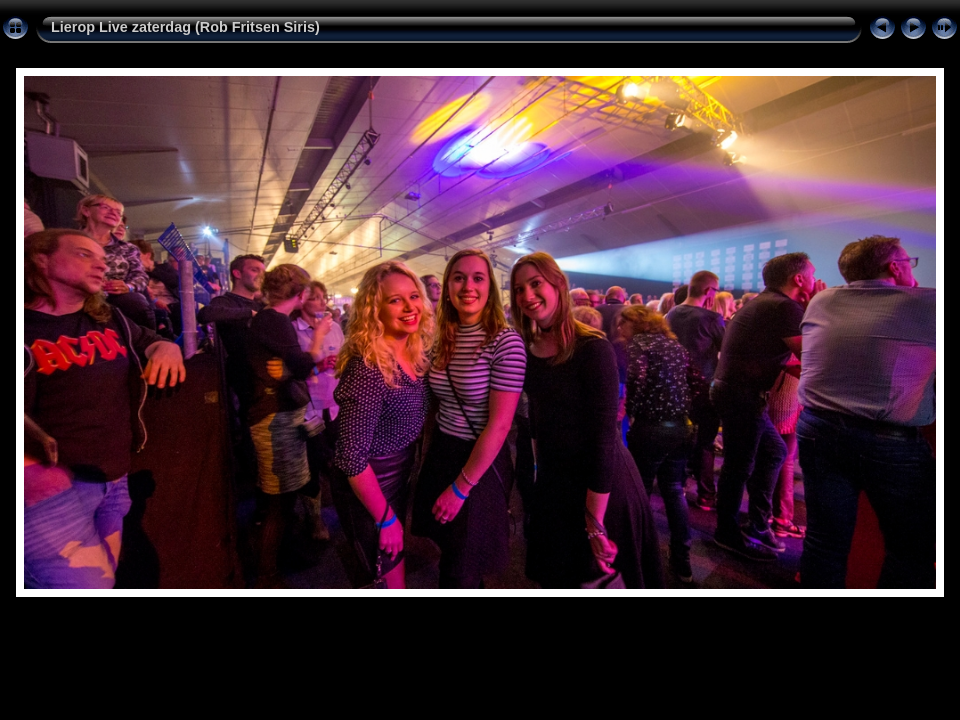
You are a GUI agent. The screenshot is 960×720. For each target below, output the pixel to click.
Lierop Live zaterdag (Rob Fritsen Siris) (185, 27)
